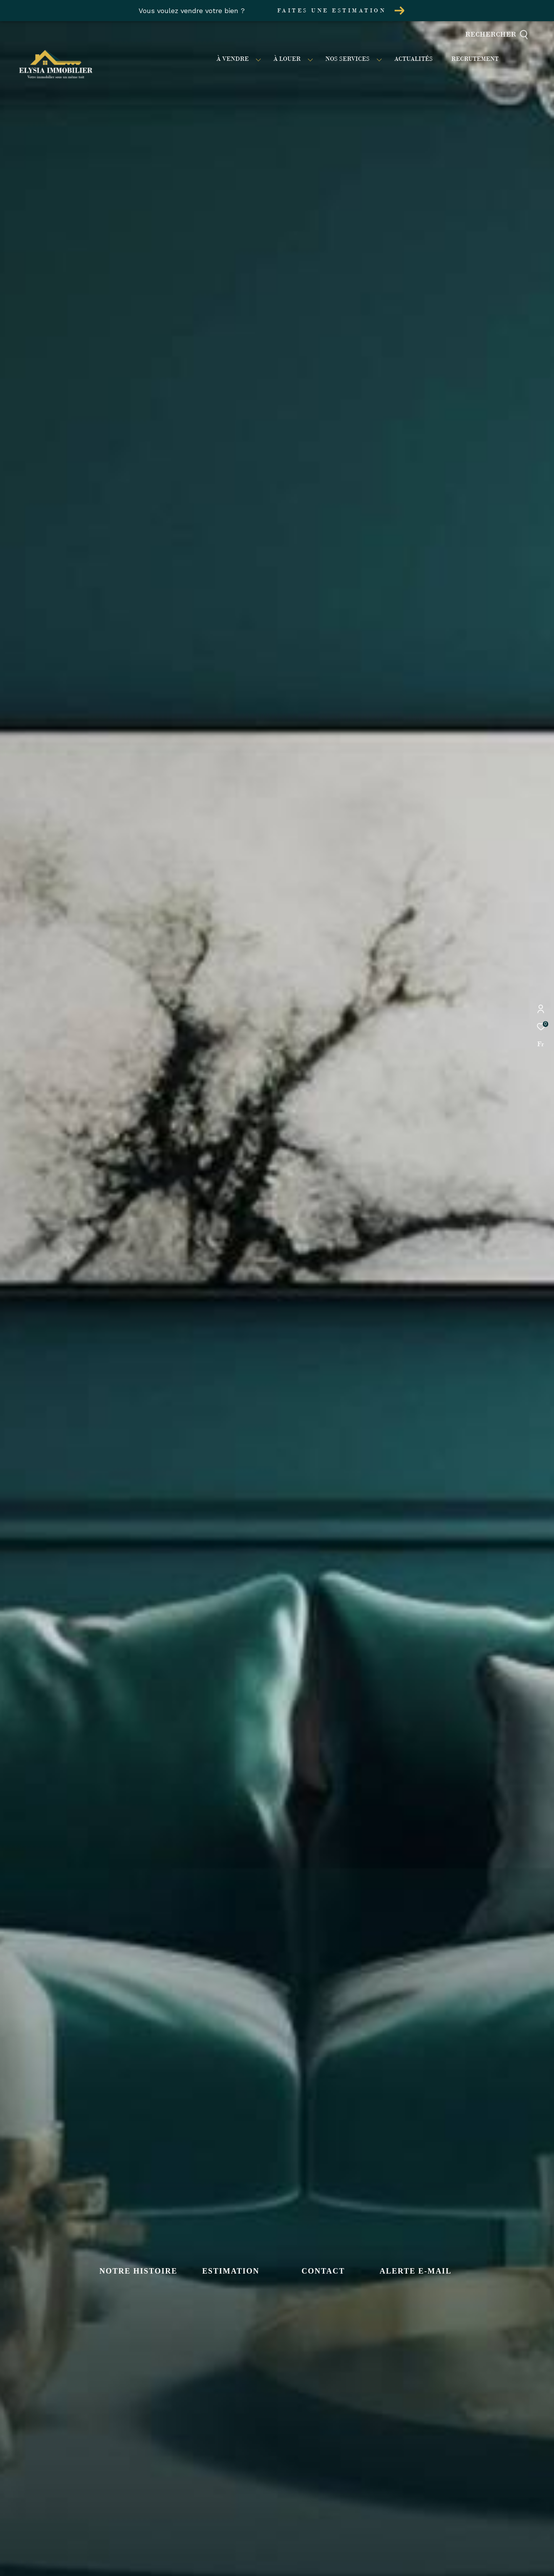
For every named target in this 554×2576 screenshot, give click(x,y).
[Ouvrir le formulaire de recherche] (514, 34)
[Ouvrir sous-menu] (258, 59)
